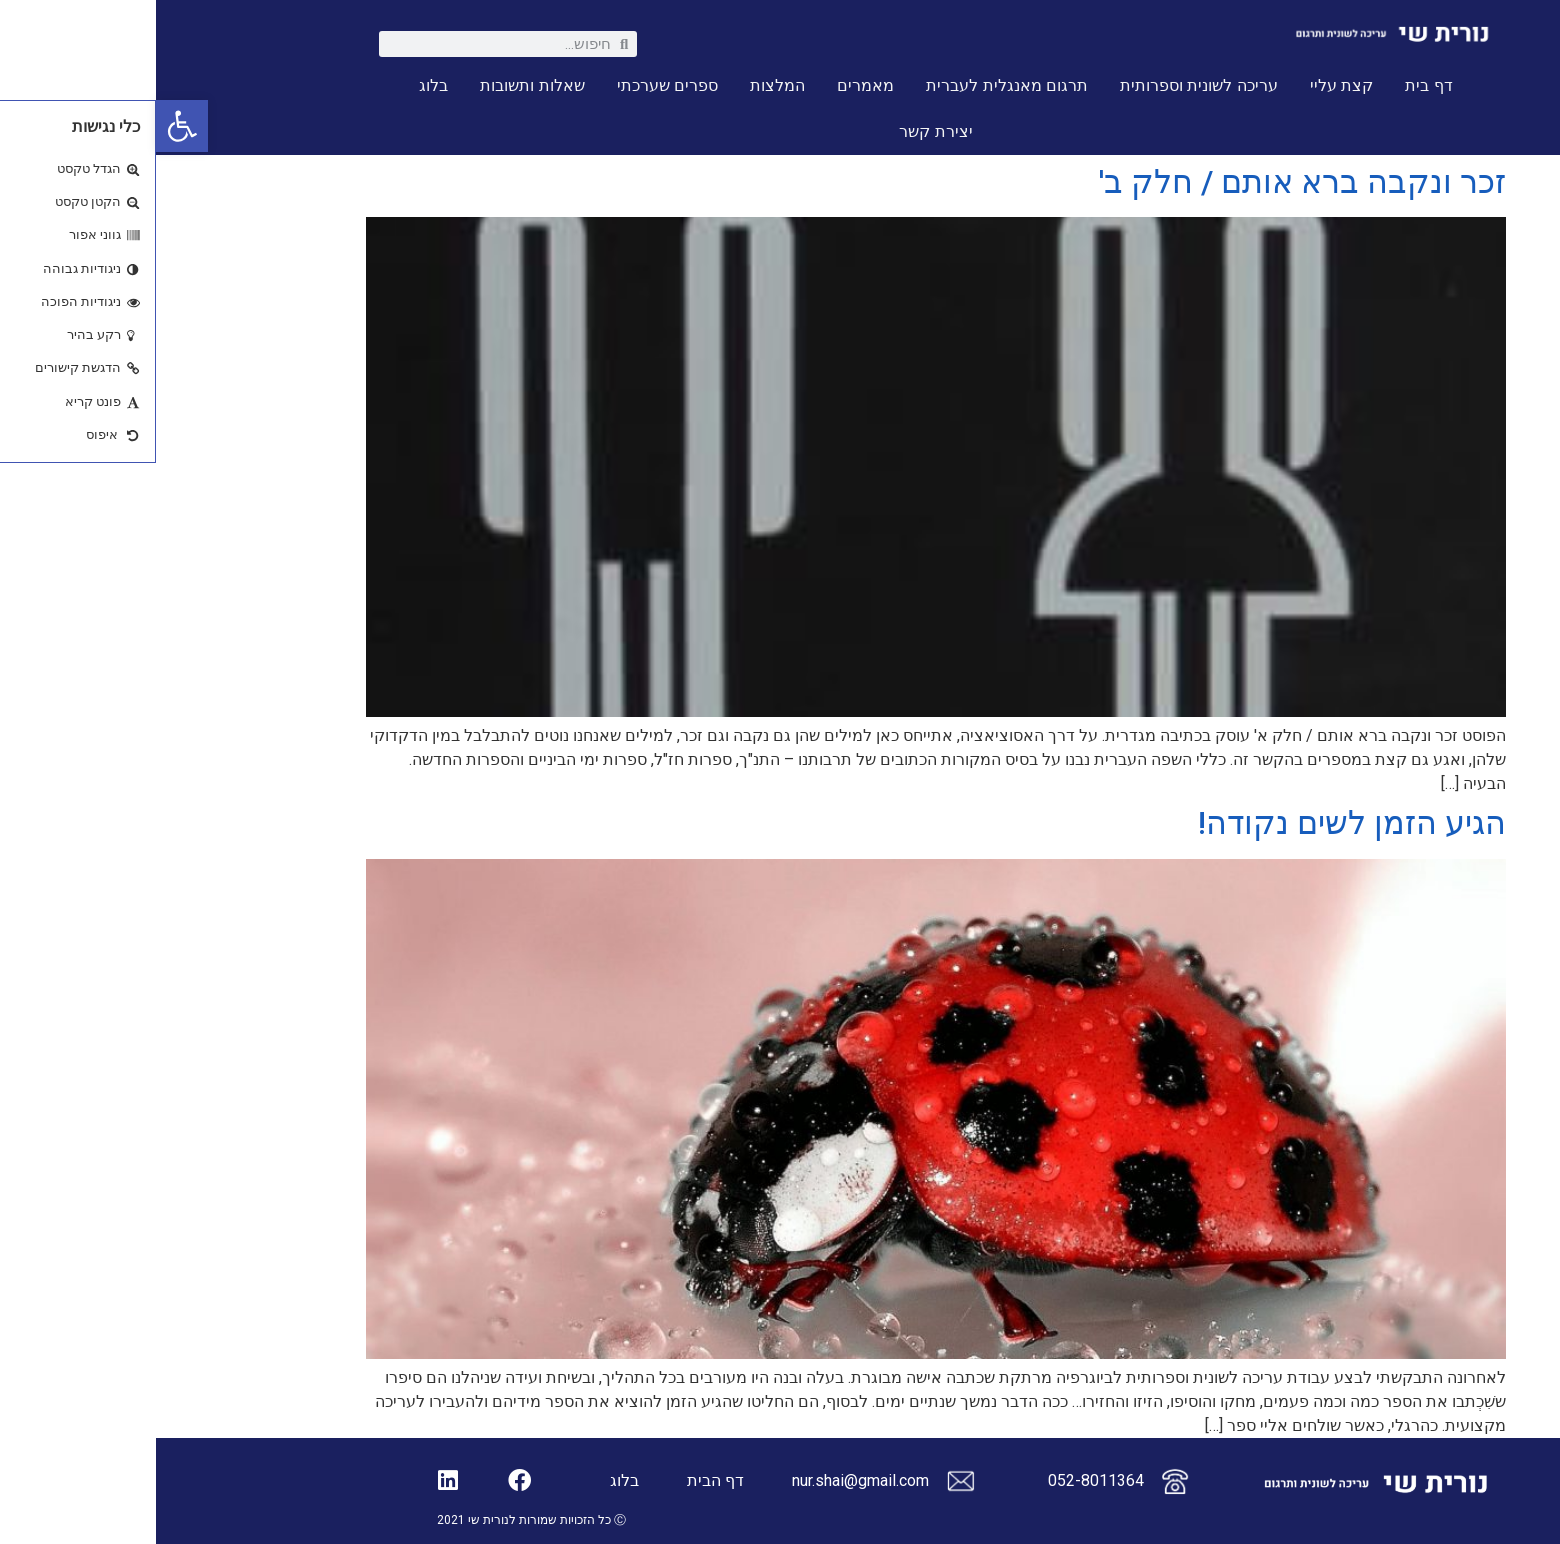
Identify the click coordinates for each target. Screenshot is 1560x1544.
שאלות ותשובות (376, 85)
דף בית (1272, 85)
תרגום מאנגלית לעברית (851, 85)
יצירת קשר (779, 131)
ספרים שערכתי (511, 85)
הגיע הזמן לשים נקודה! (1196, 823)
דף (578, 1480)
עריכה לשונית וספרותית (1043, 85)
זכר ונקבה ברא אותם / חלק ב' (1146, 182)
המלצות (621, 85)
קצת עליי (1185, 85)
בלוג (277, 85)
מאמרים (709, 85)
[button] (26, 126)
